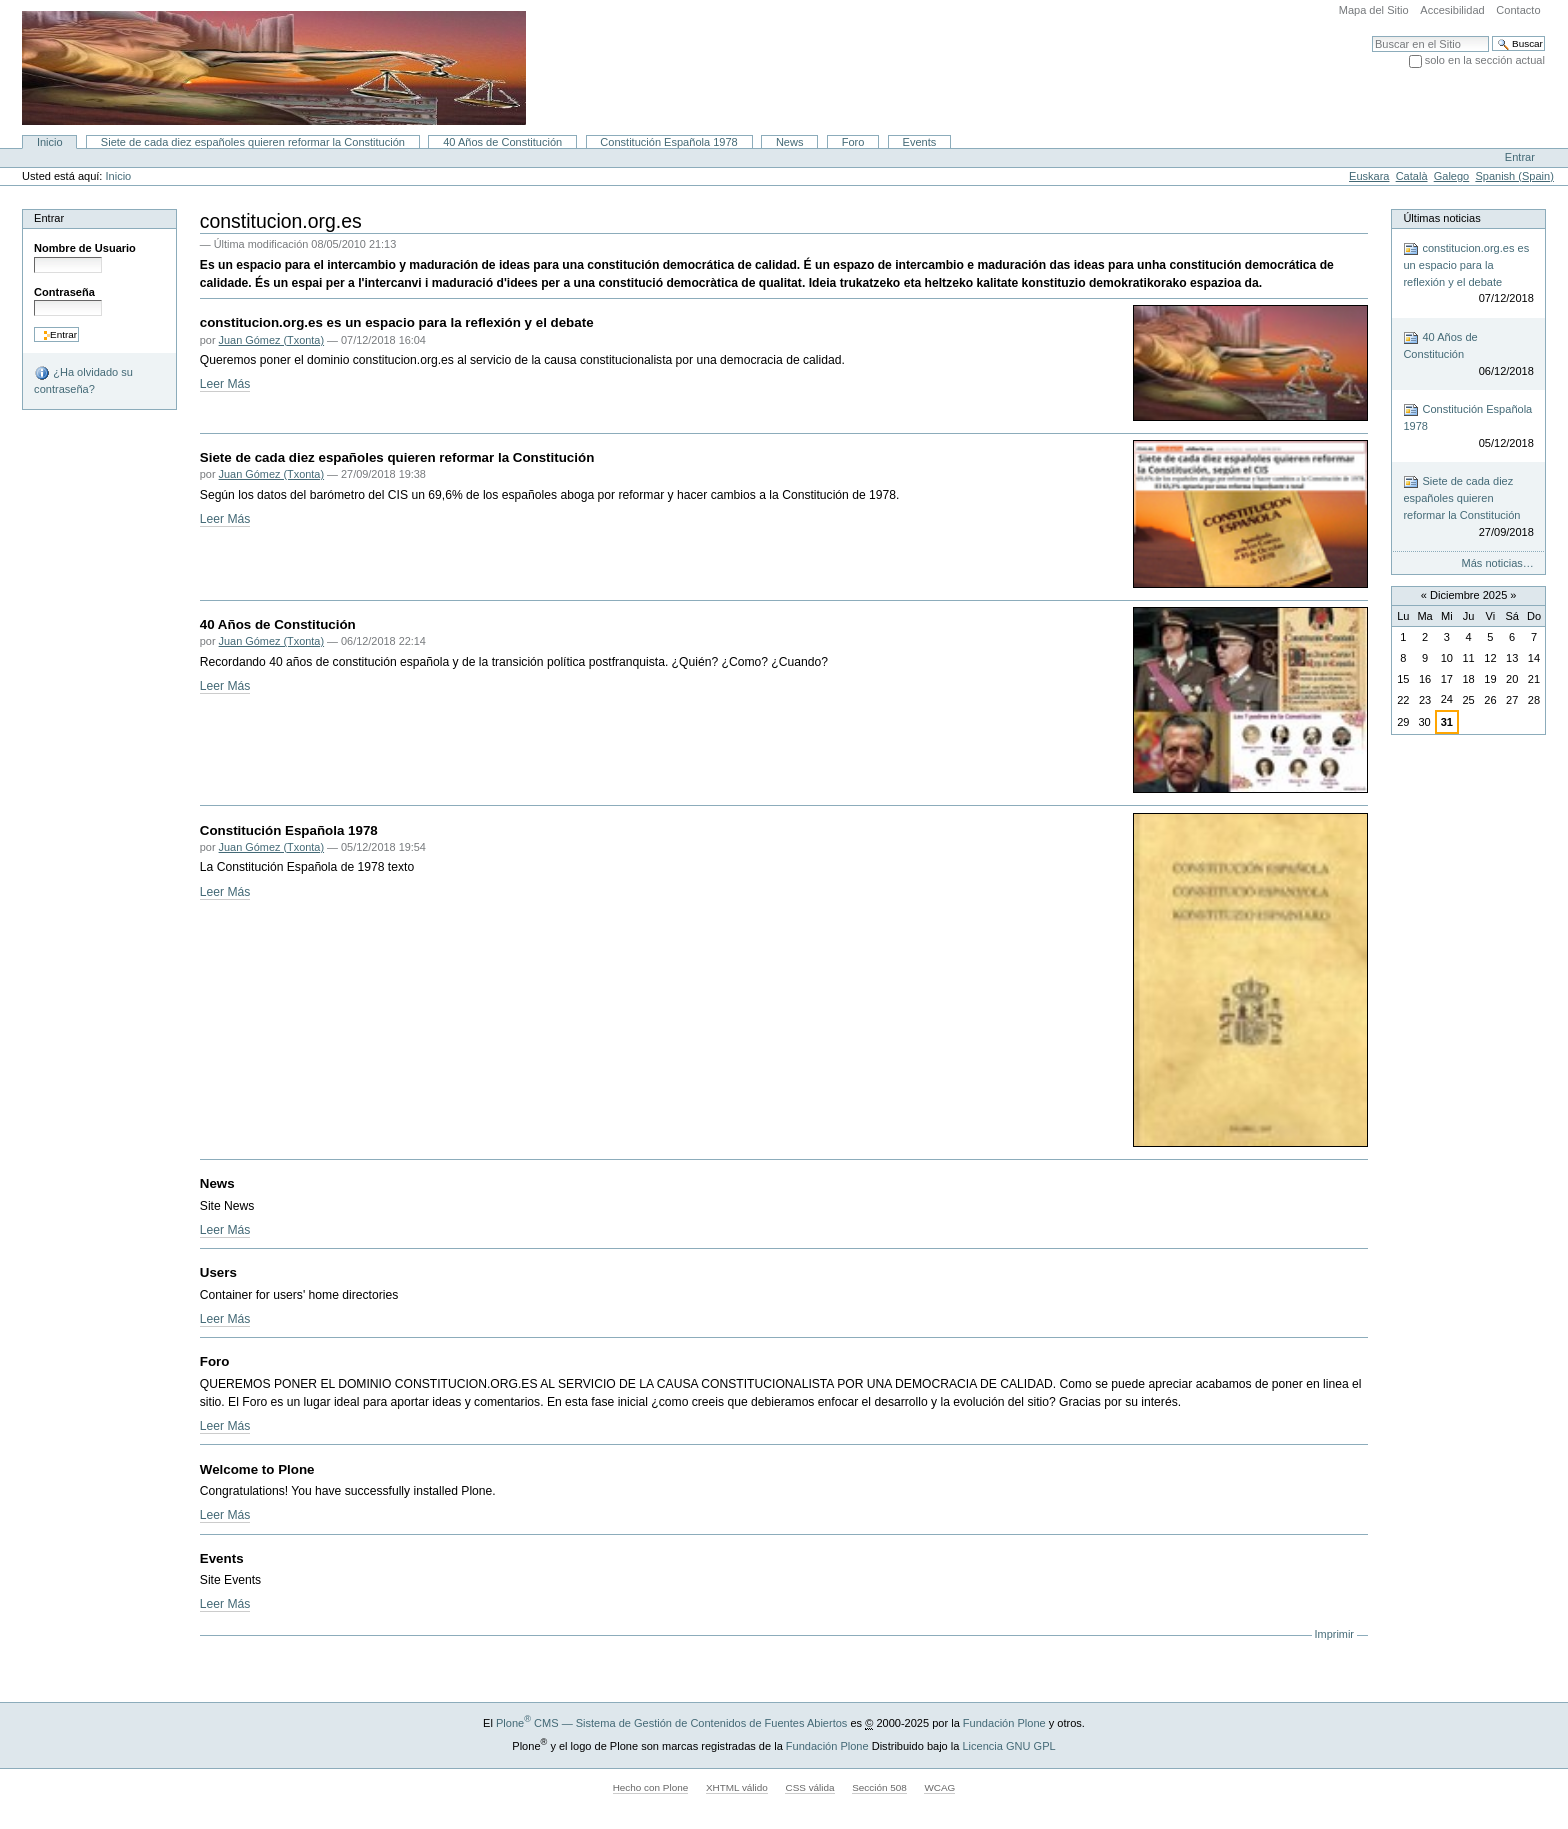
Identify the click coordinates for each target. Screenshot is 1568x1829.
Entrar (1520, 157)
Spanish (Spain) (1514, 176)
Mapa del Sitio (1374, 10)
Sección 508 (879, 1787)
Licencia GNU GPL (1008, 1745)
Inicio (50, 142)
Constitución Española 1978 (668, 142)
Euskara (1369, 176)
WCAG (939, 1787)
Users (218, 1272)
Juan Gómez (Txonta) (271, 340)
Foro (853, 142)
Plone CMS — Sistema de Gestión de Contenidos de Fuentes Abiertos (671, 1723)
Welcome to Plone (257, 1469)
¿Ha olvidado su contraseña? (83, 380)
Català (1412, 176)
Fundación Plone (1004, 1723)
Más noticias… (1498, 563)
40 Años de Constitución (502, 142)
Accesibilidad (1452, 10)
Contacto (1518, 10)
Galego (1452, 176)
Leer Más (225, 384)
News (790, 142)
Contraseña (64, 292)
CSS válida (809, 1787)
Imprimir (1334, 1634)
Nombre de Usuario (85, 248)
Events (920, 142)
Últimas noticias (1441, 218)
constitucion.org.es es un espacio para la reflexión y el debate (397, 322)
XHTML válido (737, 1787)
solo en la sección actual (1485, 60)
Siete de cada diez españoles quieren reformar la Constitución (253, 142)
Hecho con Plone (651, 1787)
